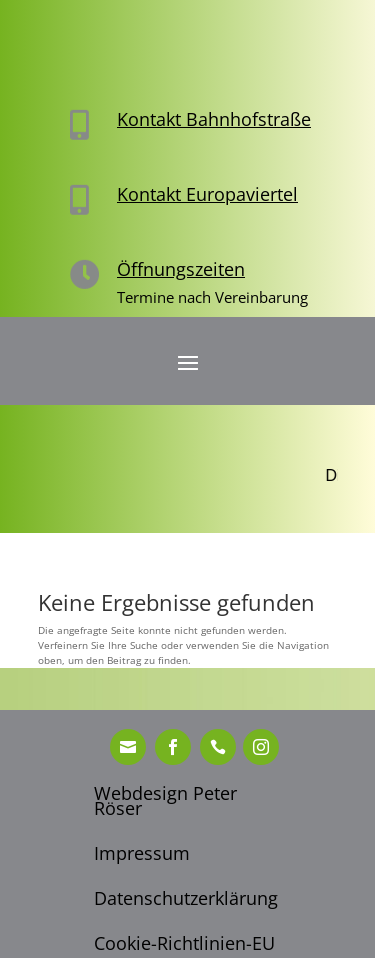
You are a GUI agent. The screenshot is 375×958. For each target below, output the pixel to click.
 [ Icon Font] (218, 747)
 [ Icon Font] (128, 747)
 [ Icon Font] (261, 747)
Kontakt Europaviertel (207, 194)
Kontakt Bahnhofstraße (214, 119)
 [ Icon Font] (173, 747)
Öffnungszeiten (181, 269)
